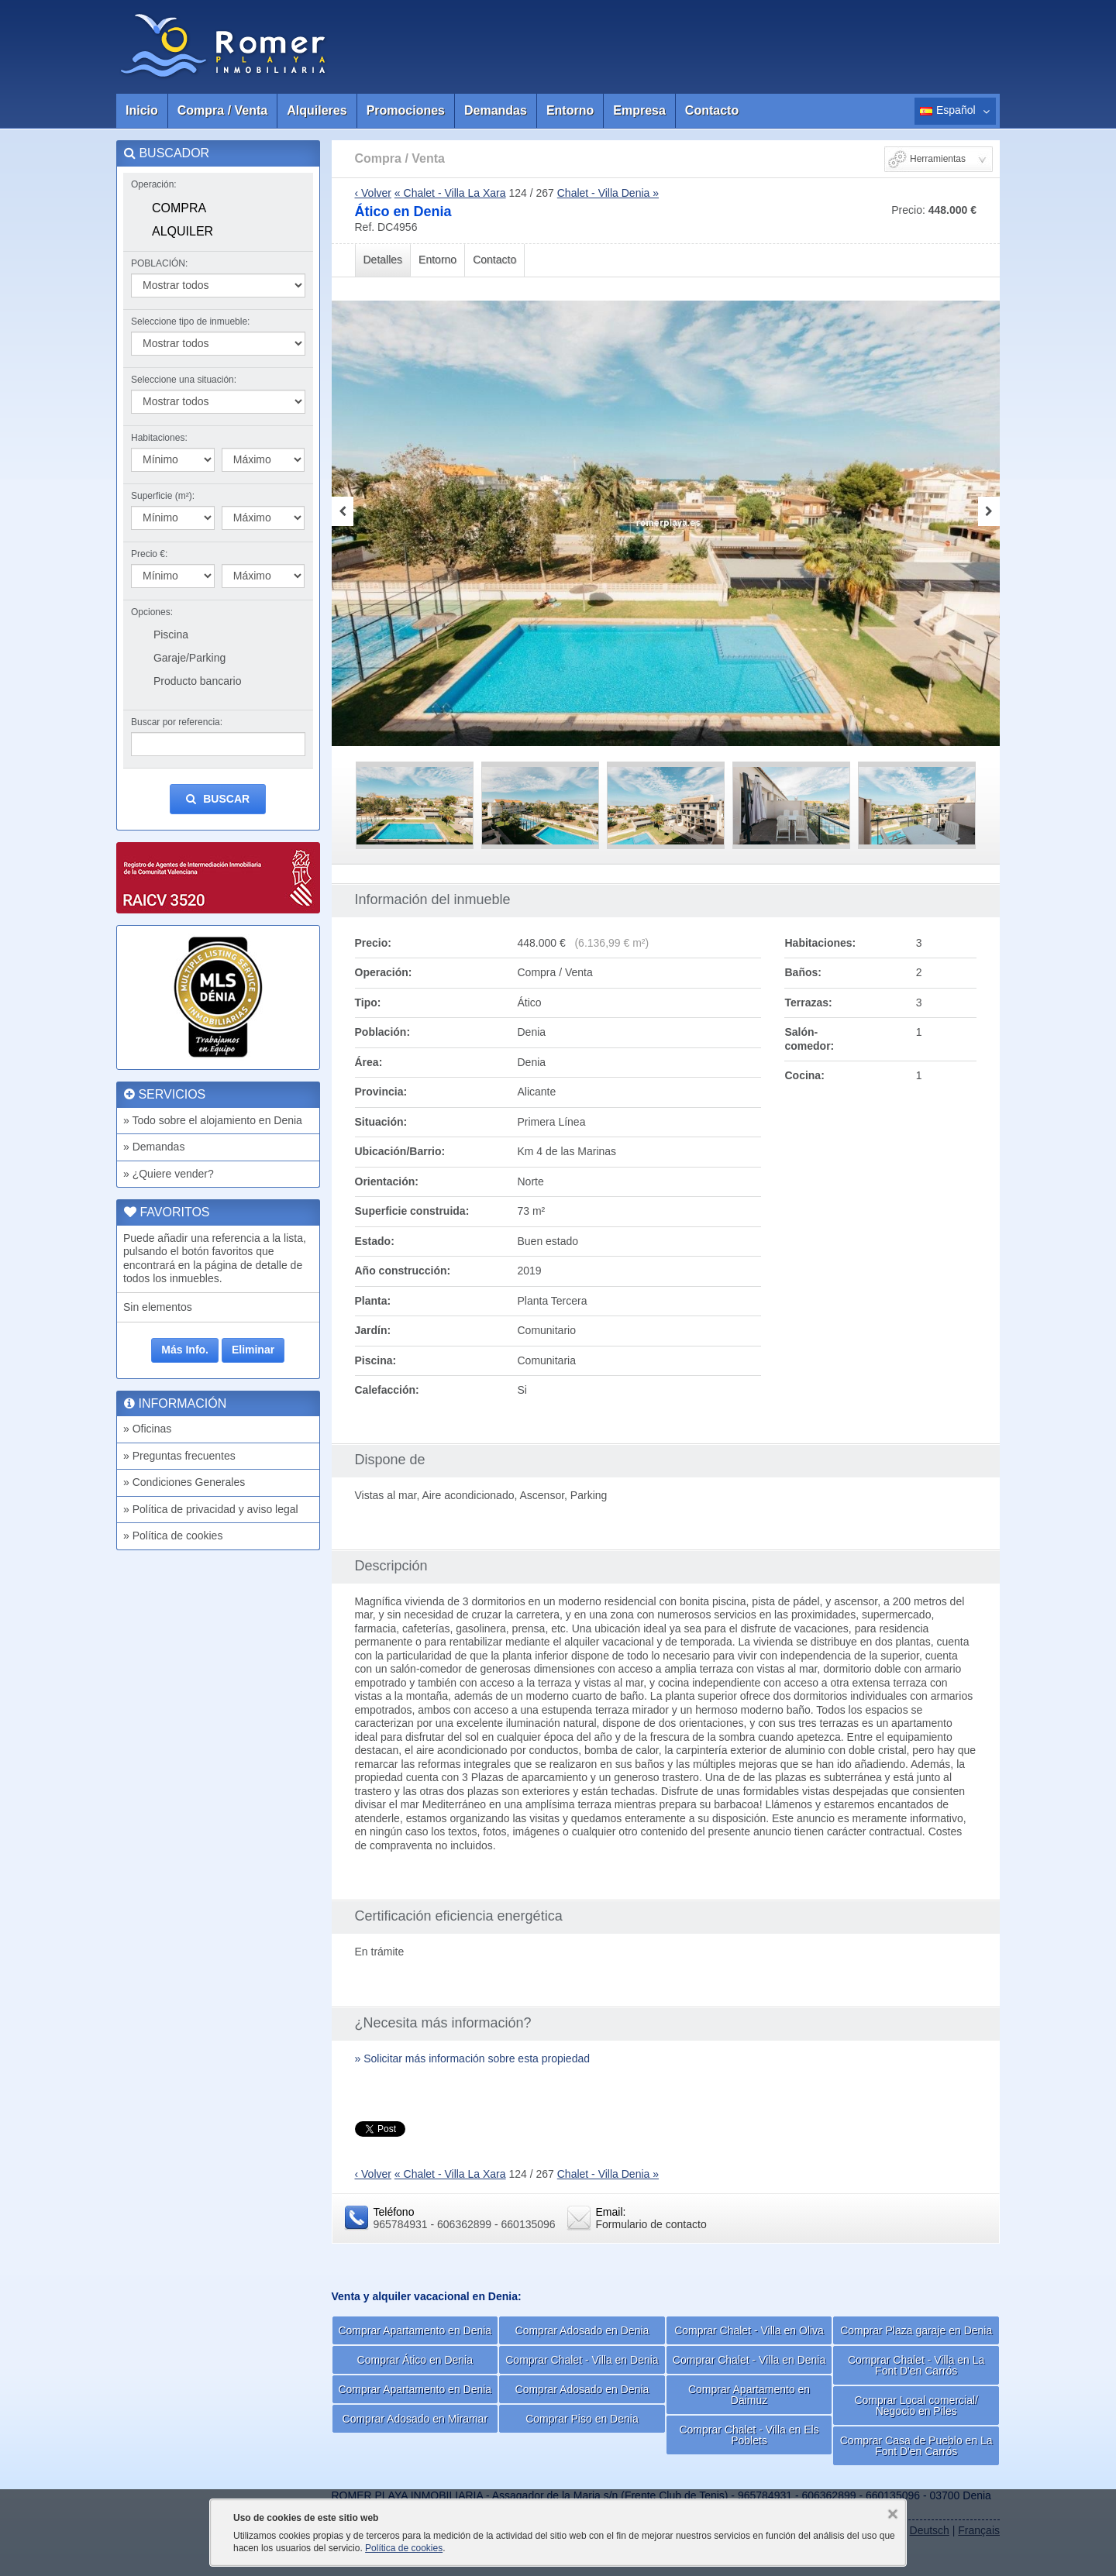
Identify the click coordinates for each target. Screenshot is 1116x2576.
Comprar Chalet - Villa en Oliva (749, 2330)
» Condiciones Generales (184, 1482)
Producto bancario (197, 681)
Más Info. (184, 1349)
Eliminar (253, 1349)
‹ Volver (373, 193)
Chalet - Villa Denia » (608, 193)
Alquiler (182, 231)
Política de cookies (404, 2548)
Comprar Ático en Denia (415, 2360)
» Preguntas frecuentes (179, 1456)
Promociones (406, 110)
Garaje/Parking (189, 658)
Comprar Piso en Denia (582, 2419)
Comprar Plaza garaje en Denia (916, 2330)
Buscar (218, 799)
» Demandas (153, 1146)
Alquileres (316, 110)
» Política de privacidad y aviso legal (210, 1509)
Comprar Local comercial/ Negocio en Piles (916, 2405)
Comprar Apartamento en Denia (414, 2330)
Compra (179, 208)
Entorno (570, 110)
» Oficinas (147, 1428)
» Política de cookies (172, 1535)
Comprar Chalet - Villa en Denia (581, 2360)
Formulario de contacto (651, 2224)
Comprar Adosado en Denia (582, 2330)
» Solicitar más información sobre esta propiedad (473, 2058)
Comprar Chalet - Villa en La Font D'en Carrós (916, 2365)
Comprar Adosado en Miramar (415, 2419)
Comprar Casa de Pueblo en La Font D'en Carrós (916, 2445)
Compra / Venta (222, 110)
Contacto (712, 110)
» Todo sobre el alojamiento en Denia (212, 1120)
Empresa (639, 110)
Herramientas (938, 158)
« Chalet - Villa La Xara (450, 193)
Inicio (142, 110)
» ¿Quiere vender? (168, 1174)
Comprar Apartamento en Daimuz (749, 2394)
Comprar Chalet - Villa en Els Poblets (748, 2435)
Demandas (495, 110)
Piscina (170, 634)
